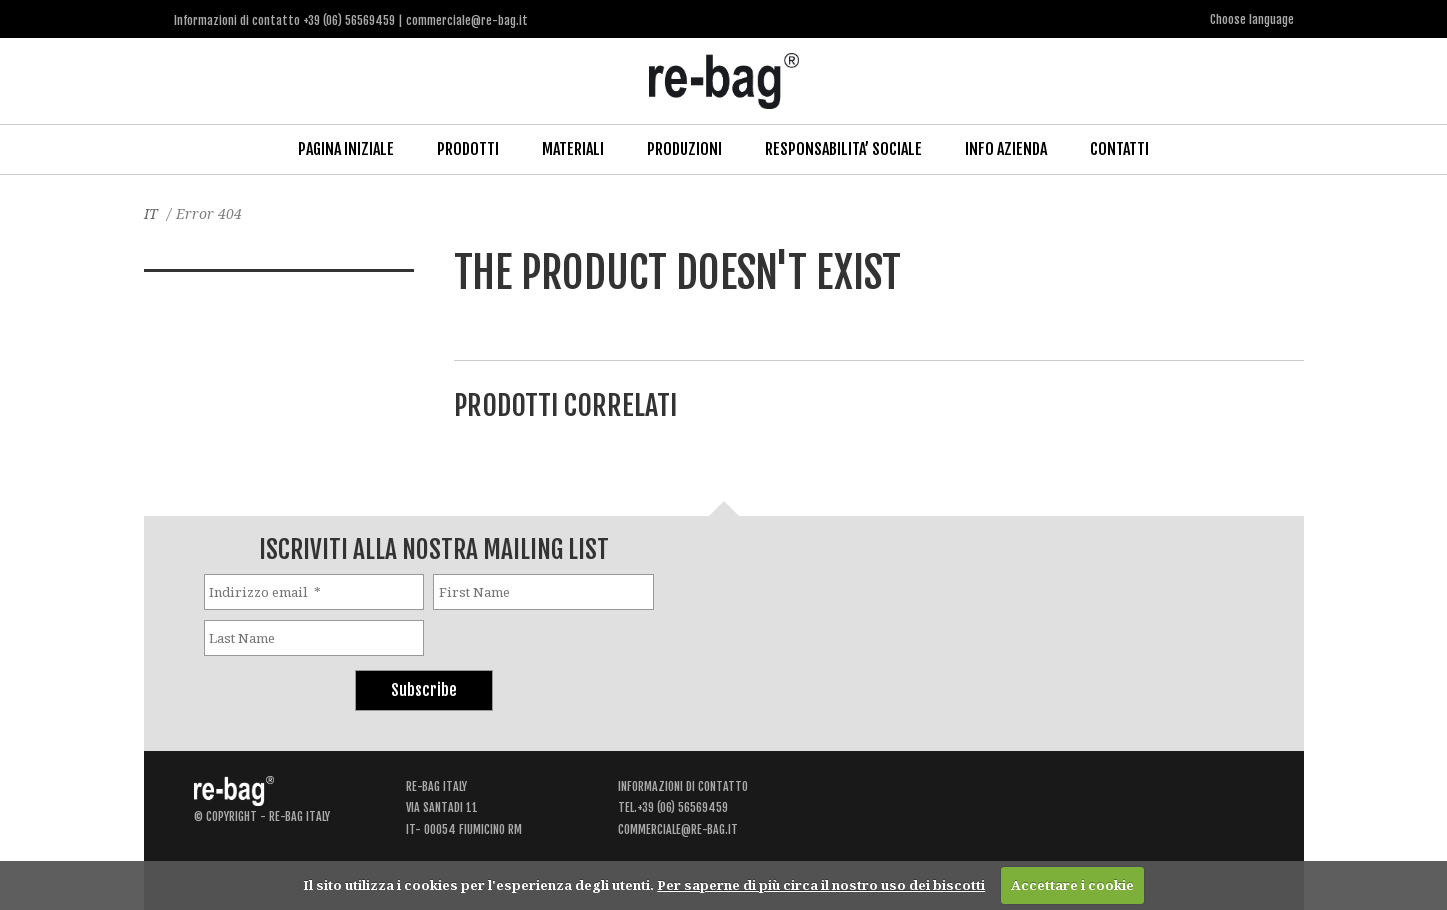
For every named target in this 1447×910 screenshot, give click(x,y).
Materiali (573, 149)
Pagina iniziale (346, 149)
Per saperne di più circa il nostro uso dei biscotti (821, 885)
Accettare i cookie (1072, 885)
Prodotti (468, 149)
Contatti (1119, 149)
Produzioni (684, 149)
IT (151, 213)
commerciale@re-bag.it (678, 829)
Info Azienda (1006, 149)
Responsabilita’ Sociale (843, 149)
